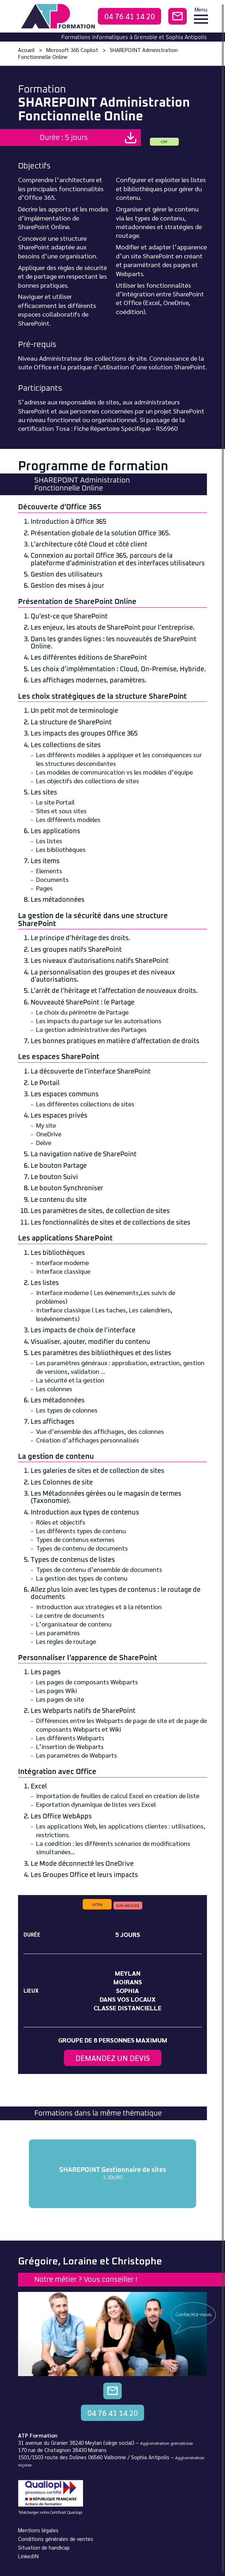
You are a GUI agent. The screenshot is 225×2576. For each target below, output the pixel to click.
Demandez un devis (112, 2058)
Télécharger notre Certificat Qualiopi (50, 2512)
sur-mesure (127, 1905)
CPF (164, 141)
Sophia (127, 1990)
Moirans (127, 1981)
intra (97, 1904)
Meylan (127, 1973)
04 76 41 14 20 (129, 16)
